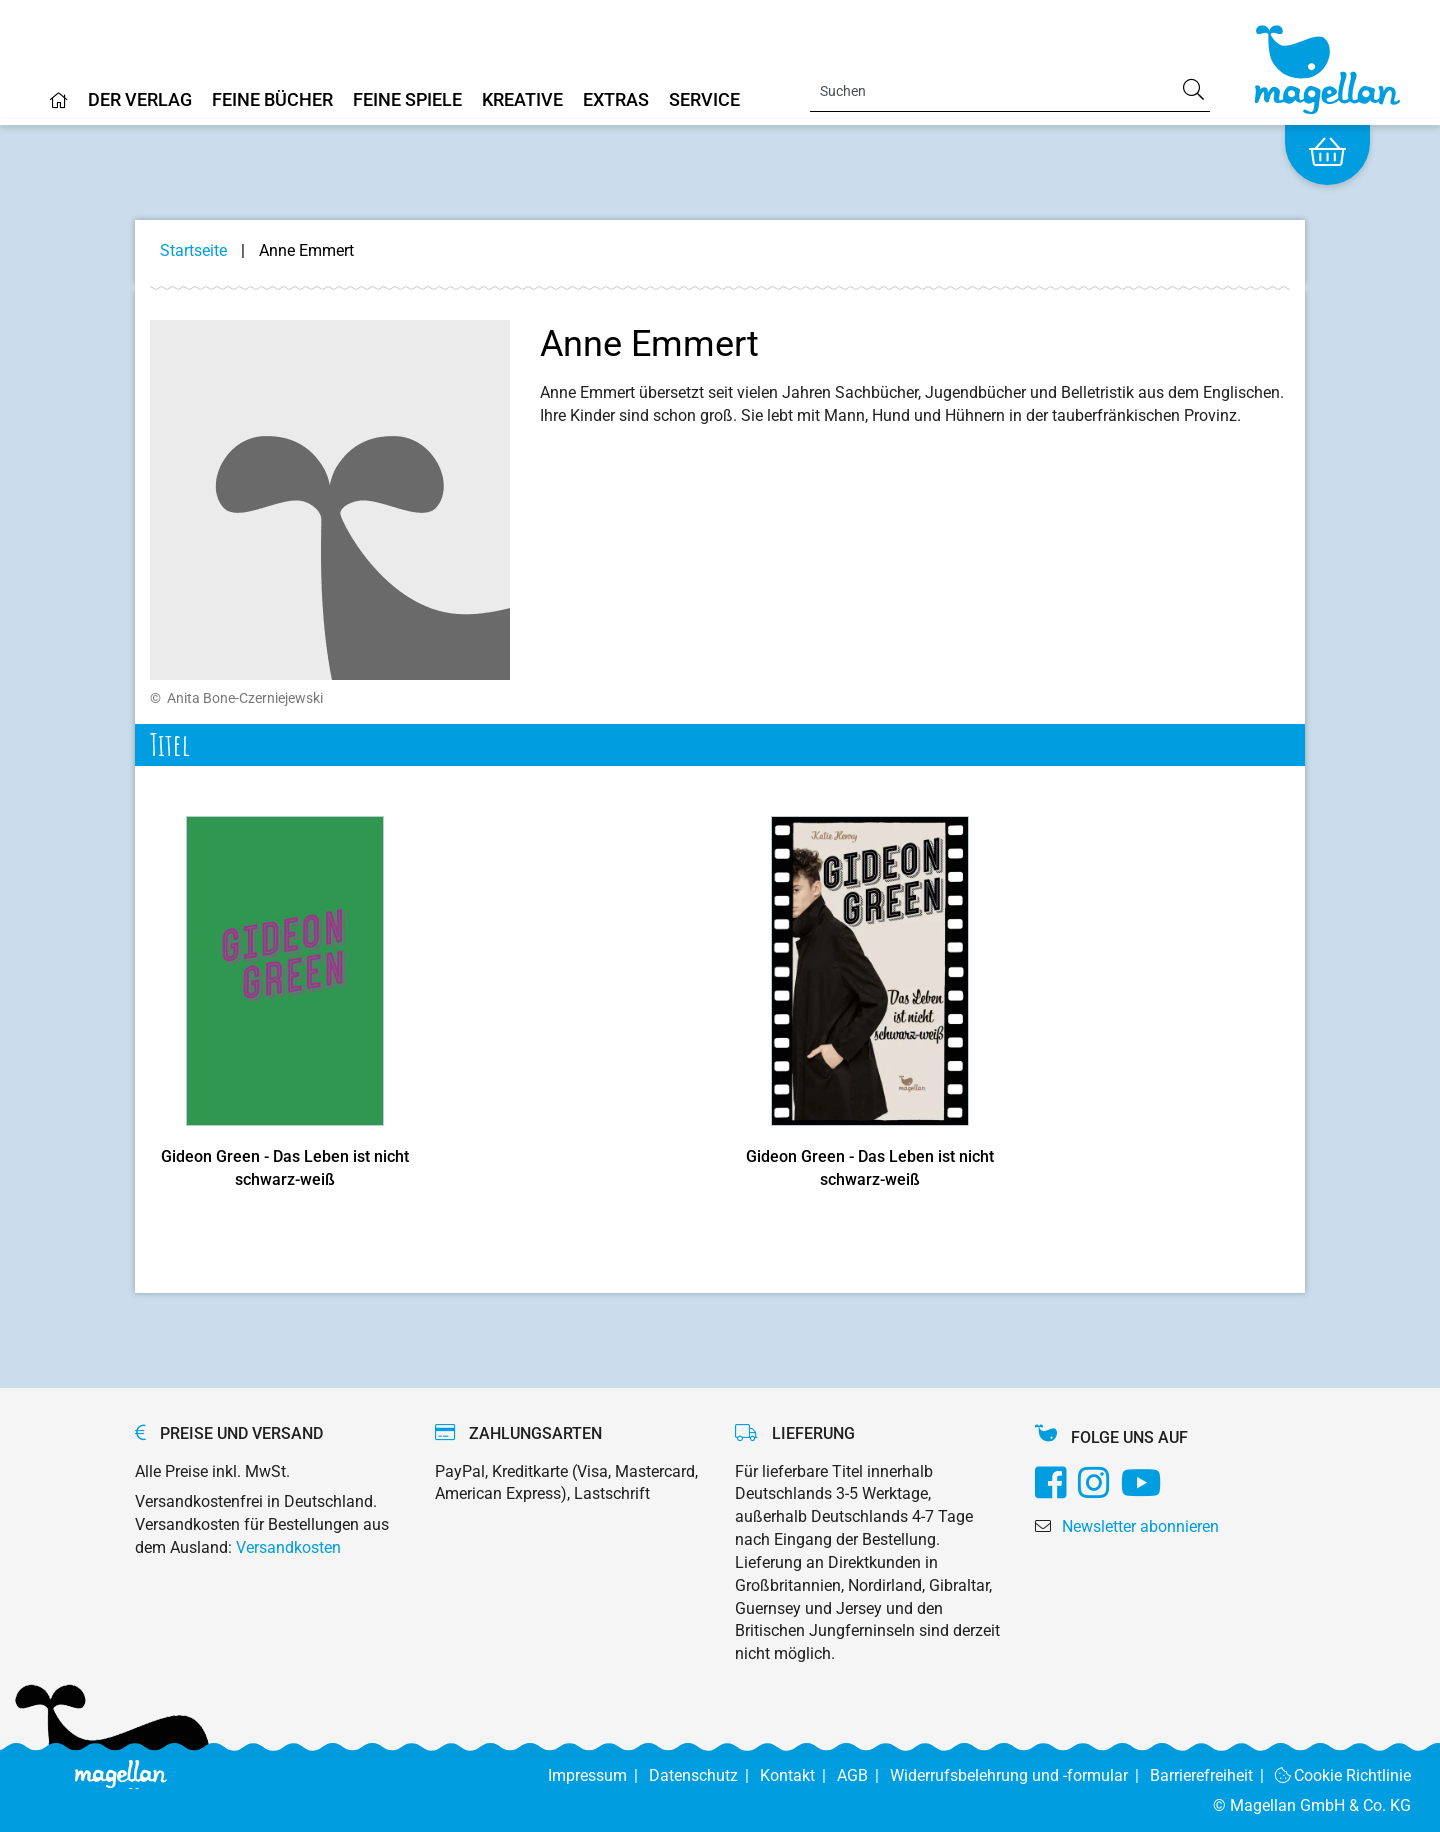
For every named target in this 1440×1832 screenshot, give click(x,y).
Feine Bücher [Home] (272, 100)
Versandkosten (288, 1547)
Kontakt (798, 1775)
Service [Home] (704, 100)
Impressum (598, 1775)
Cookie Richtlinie (1343, 1775)
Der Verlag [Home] (140, 100)
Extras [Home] (616, 100)
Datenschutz (704, 1775)
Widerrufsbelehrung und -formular (1020, 1775)
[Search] (1010, 91)
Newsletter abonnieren (1140, 1526)
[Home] (59, 108)
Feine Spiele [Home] (407, 100)
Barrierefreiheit (1212, 1775)
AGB (863, 1775)
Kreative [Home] (522, 100)
